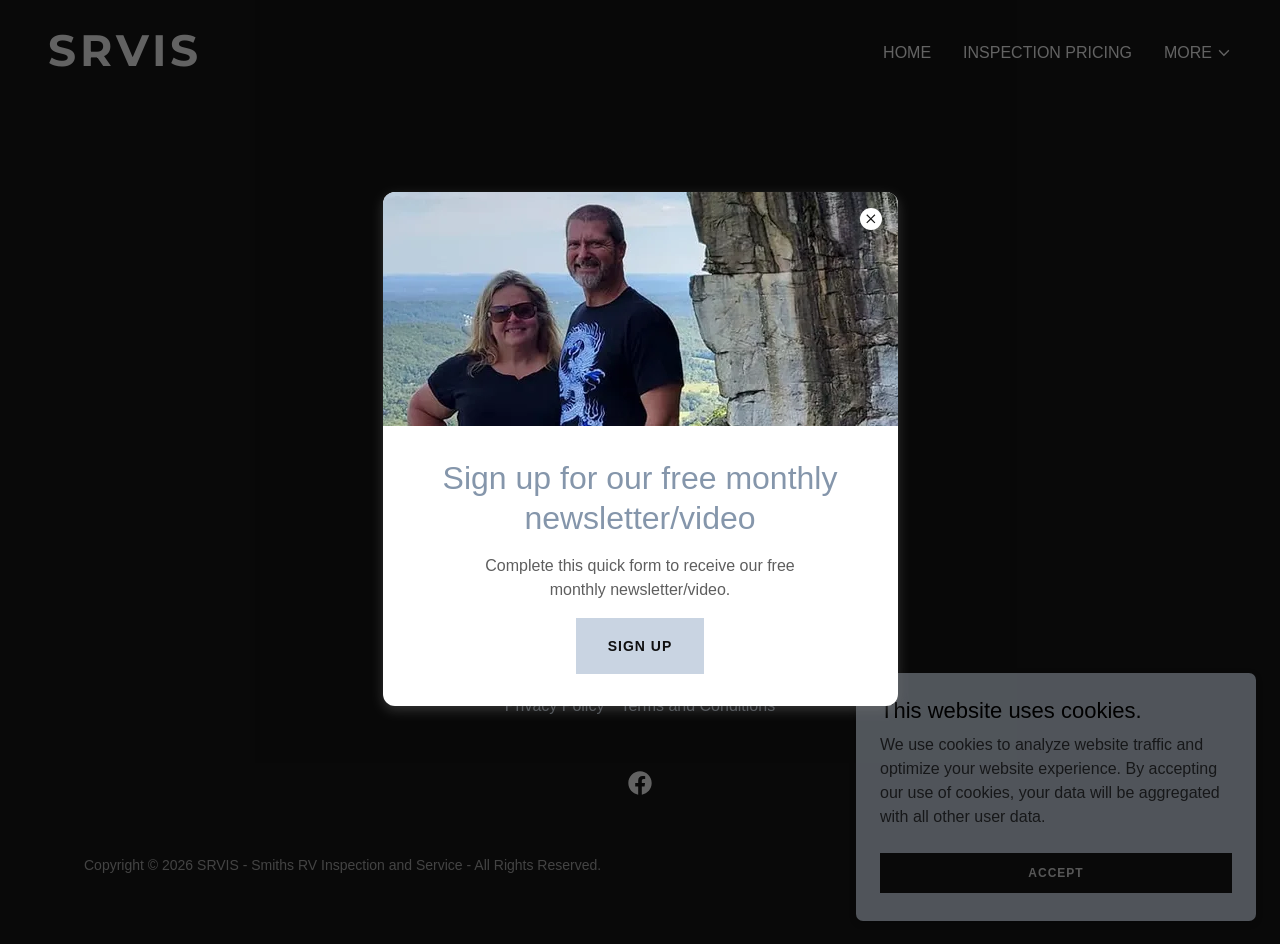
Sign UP (640, 646)
